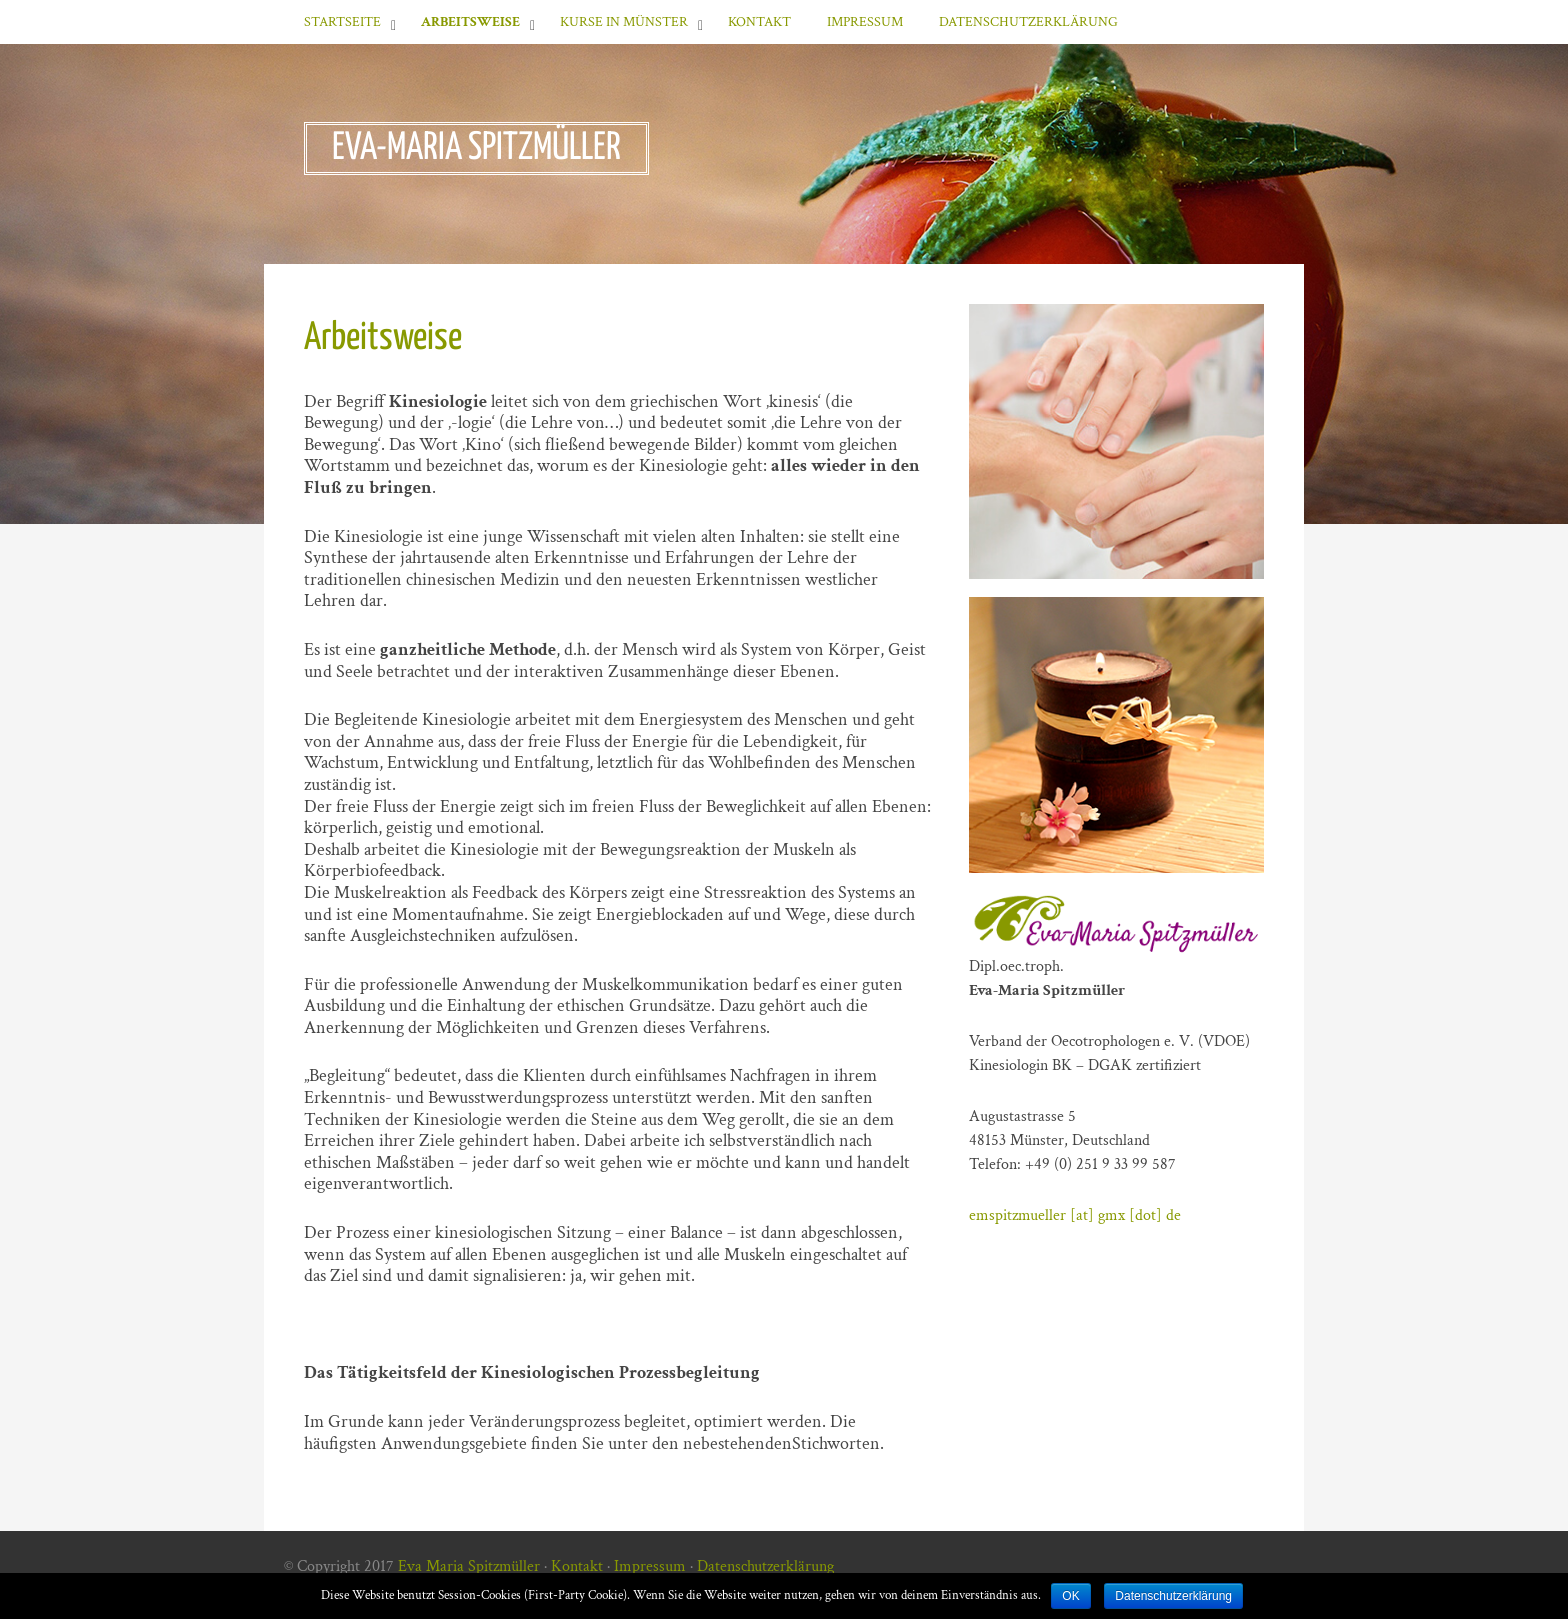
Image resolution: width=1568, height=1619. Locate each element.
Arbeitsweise (470, 22)
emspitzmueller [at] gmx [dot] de (1075, 1215)
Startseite (342, 22)
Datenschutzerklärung (1028, 22)
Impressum (865, 22)
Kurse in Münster (624, 22)
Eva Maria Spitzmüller (469, 1566)
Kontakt (759, 22)
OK (1070, 1596)
